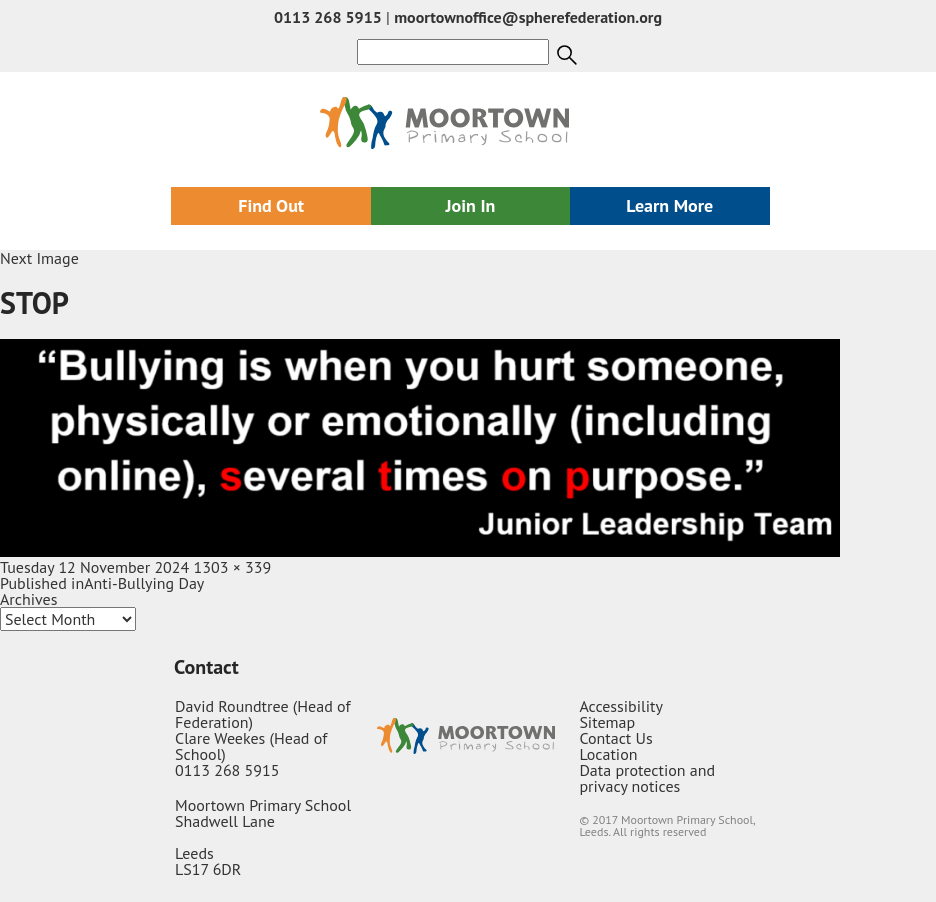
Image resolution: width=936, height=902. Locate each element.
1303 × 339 (233, 567)
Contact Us (615, 738)
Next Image (39, 258)
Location (608, 754)
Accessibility (621, 706)
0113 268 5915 (328, 17)
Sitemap (607, 722)
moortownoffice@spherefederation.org (528, 17)
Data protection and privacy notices (647, 778)
